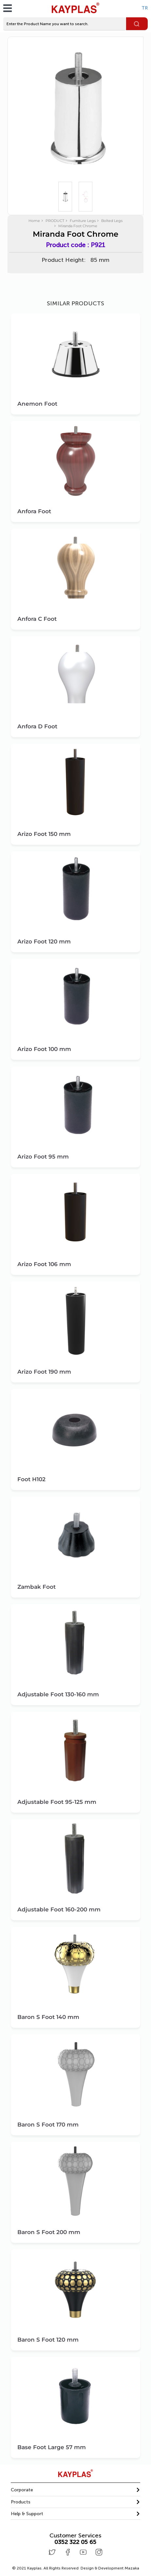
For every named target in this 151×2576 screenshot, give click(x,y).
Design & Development (110, 2568)
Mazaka (131, 2568)
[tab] (75, 2490)
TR (145, 8)
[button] (75, 2490)
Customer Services (75, 2535)
